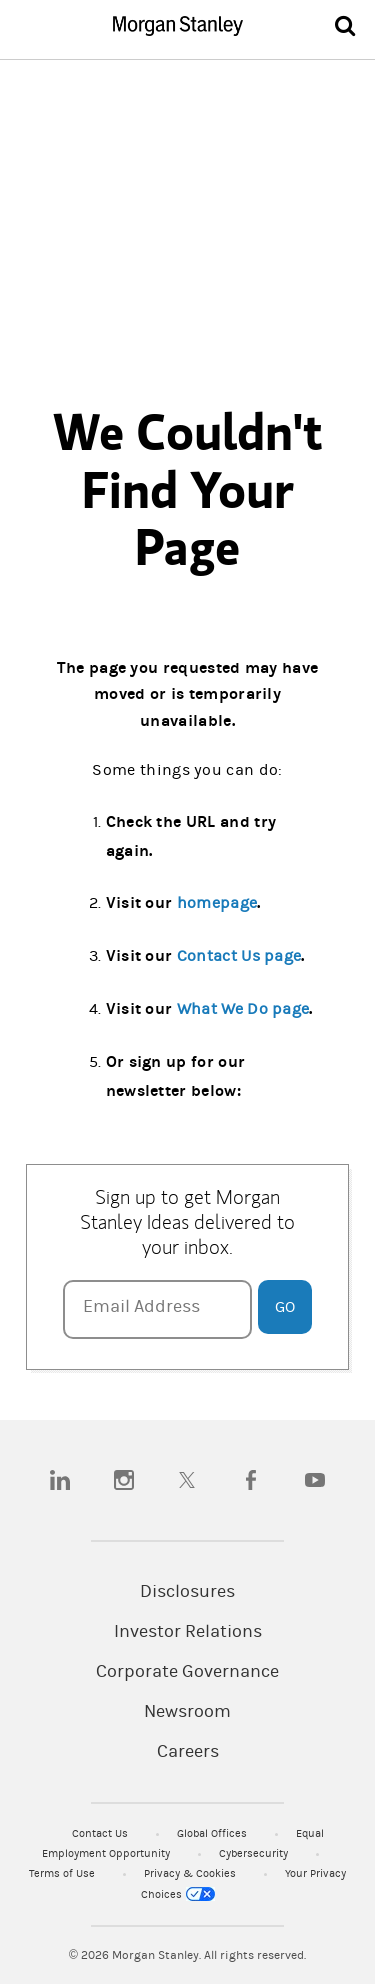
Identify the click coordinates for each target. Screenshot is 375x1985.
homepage (217, 903)
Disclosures (187, 1592)
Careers (188, 1752)
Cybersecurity (255, 1853)
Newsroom (187, 1712)
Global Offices (213, 1833)
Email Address (141, 1306)
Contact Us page (239, 956)
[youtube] (315, 1480)
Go (285, 1307)
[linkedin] (60, 1480)
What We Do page (243, 1009)
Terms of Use (63, 1873)
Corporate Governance (187, 1672)
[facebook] (251, 1480)
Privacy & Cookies (191, 1873)
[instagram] (124, 1480)
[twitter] (187, 1480)
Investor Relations (188, 1632)
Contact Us (101, 1833)
